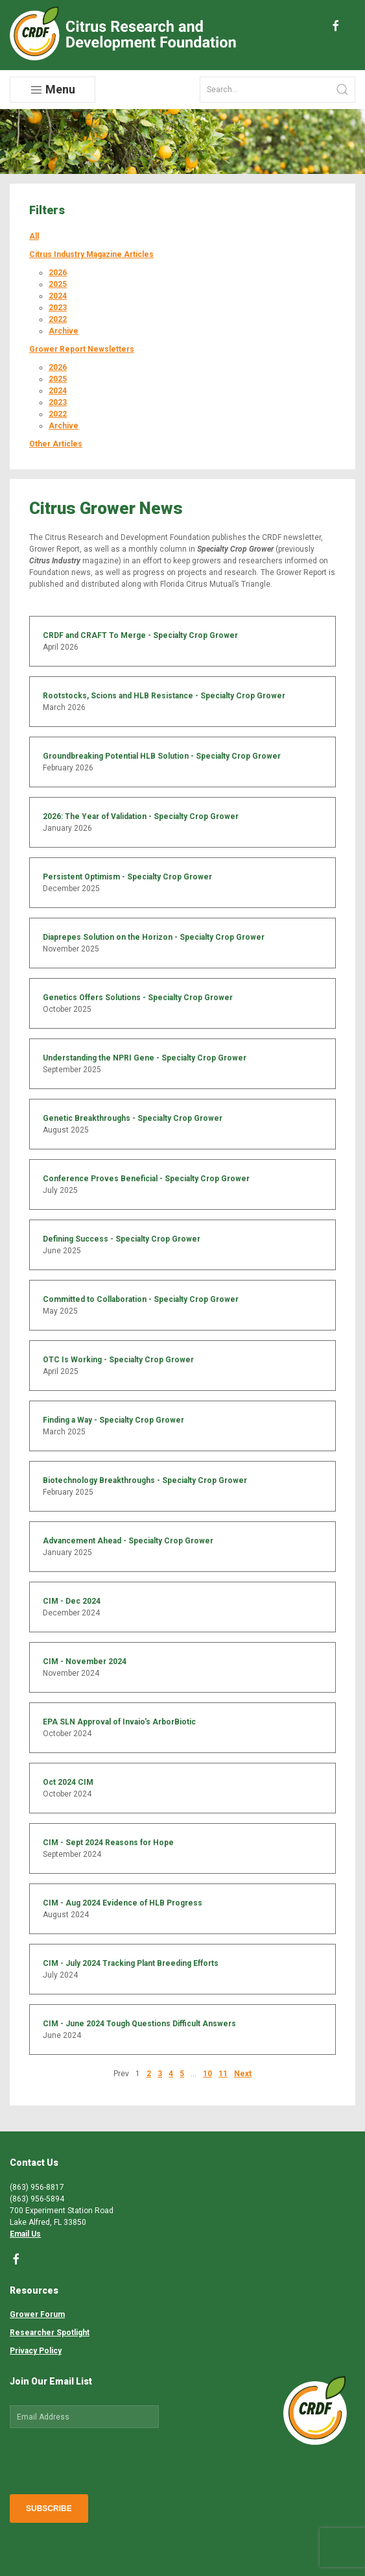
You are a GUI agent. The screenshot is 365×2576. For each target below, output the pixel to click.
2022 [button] (58, 319)
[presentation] (108, 2458)
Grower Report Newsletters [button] (81, 349)
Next (243, 2073)
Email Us (25, 2234)
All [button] (34, 236)
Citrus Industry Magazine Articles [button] (91, 254)
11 (223, 2073)
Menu (52, 89)
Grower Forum (37, 2314)
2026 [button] (58, 272)
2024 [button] (58, 296)
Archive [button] (63, 331)
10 (207, 2073)
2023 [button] (58, 307)
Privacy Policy (36, 2350)
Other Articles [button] (55, 443)
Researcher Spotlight (49, 2332)
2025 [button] (58, 284)
